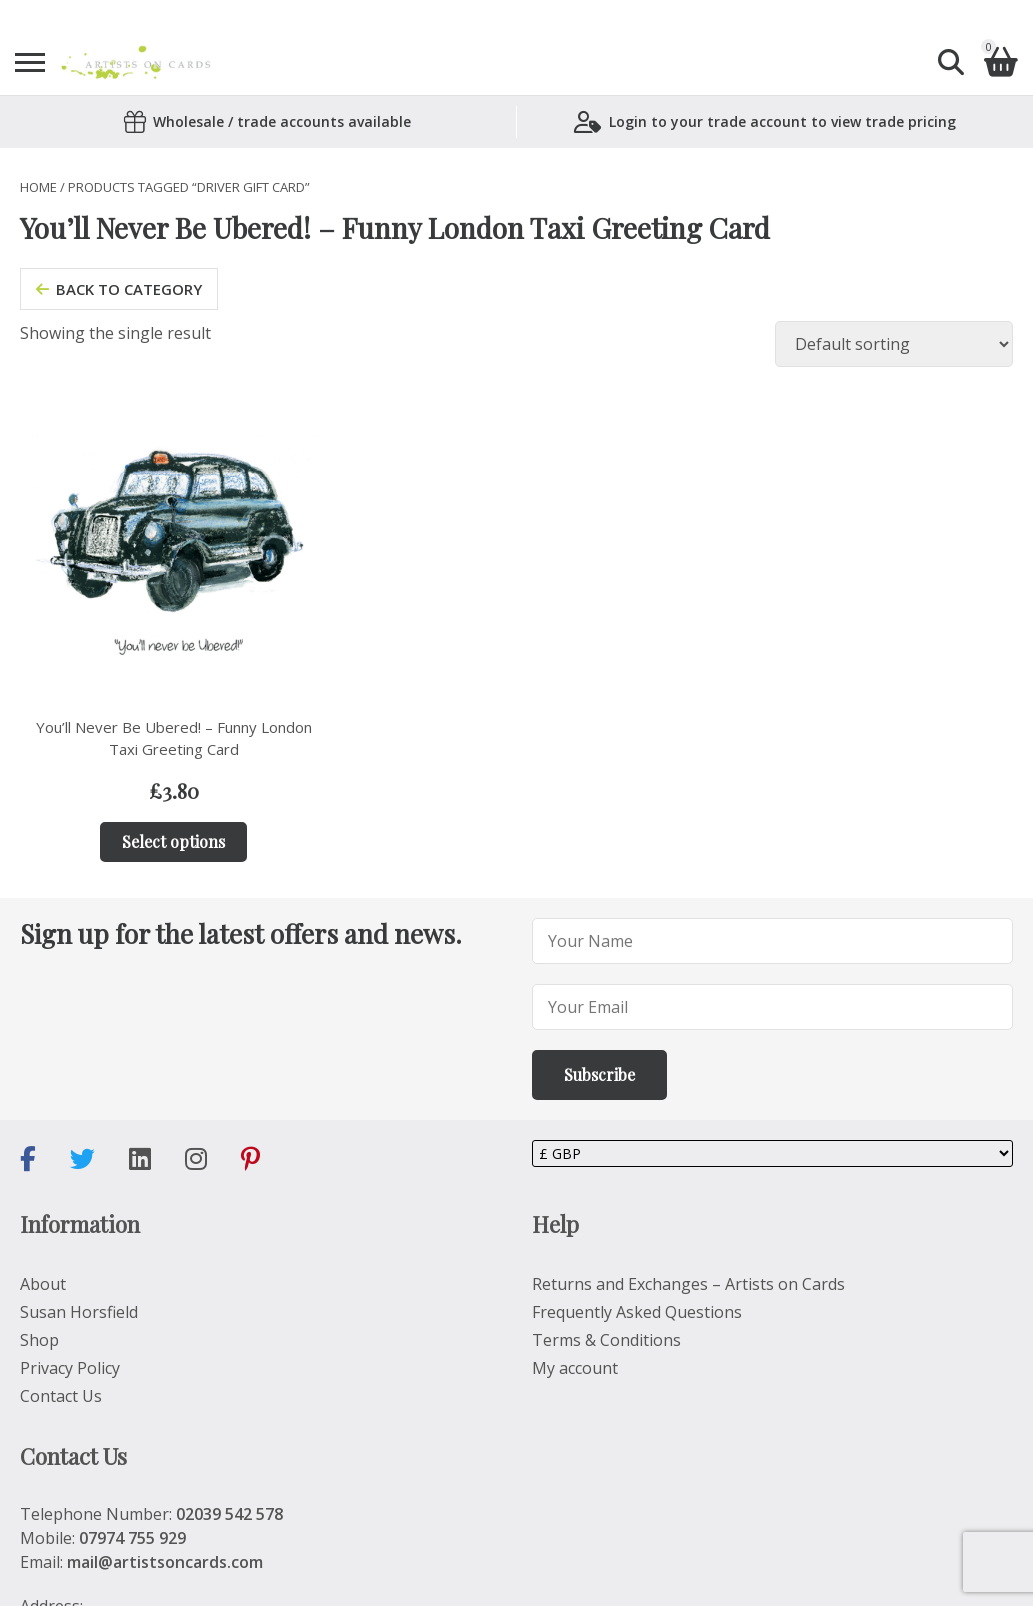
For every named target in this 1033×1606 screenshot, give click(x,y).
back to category (119, 289)
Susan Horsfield (79, 1312)
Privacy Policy (70, 1368)
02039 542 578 (229, 1514)
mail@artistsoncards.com (165, 1562)
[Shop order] (894, 344)
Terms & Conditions (606, 1340)
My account (575, 1368)
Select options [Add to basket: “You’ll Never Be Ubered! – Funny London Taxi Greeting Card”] (173, 841)
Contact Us (61, 1396)
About (43, 1284)
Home (38, 187)
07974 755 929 (132, 1538)
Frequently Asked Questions (637, 1312)
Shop (39, 1340)
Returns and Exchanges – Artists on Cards (688, 1284)
